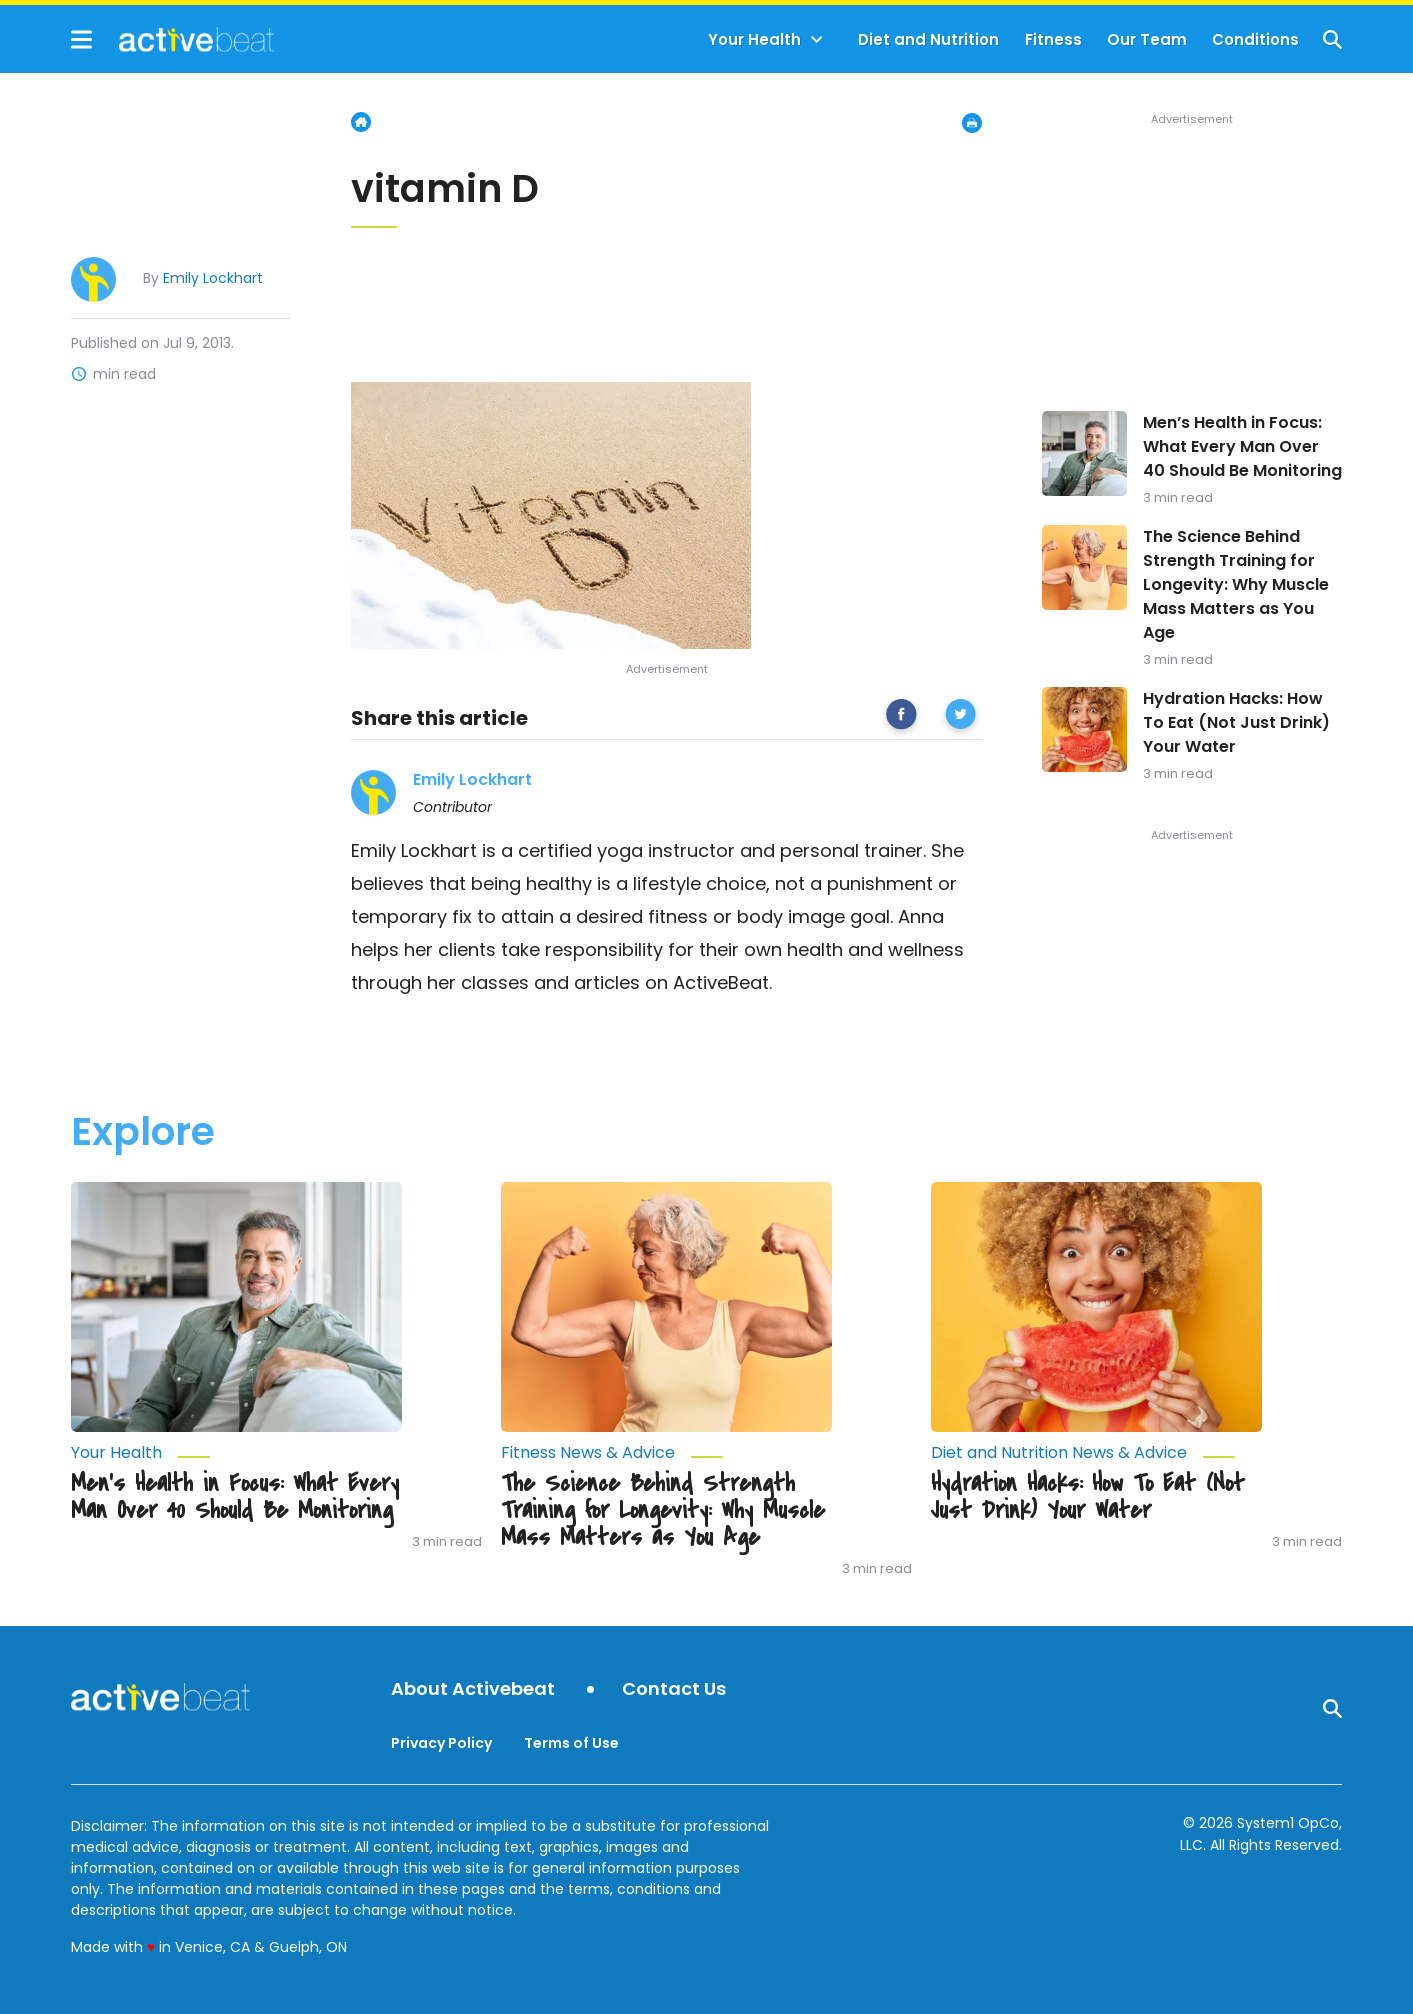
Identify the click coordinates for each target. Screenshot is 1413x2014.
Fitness (1053, 39)
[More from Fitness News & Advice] (666, 1453)
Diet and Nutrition (928, 39)
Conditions (1255, 39)
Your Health (754, 39)
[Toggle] (817, 40)
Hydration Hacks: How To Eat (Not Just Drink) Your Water (1236, 722)
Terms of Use (571, 1743)
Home (361, 122)
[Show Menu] (81, 39)
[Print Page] (972, 123)
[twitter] (960, 717)
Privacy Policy (441, 1743)
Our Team (1147, 39)
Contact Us (674, 1689)
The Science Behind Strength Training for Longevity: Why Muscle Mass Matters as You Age (1236, 584)
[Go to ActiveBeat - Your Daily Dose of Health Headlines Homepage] (172, 39)
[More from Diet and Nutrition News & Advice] (1096, 1453)
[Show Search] (1332, 39)
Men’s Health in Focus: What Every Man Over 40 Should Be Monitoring (1242, 446)
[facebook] (901, 717)
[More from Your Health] (236, 1453)
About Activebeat (473, 1689)
